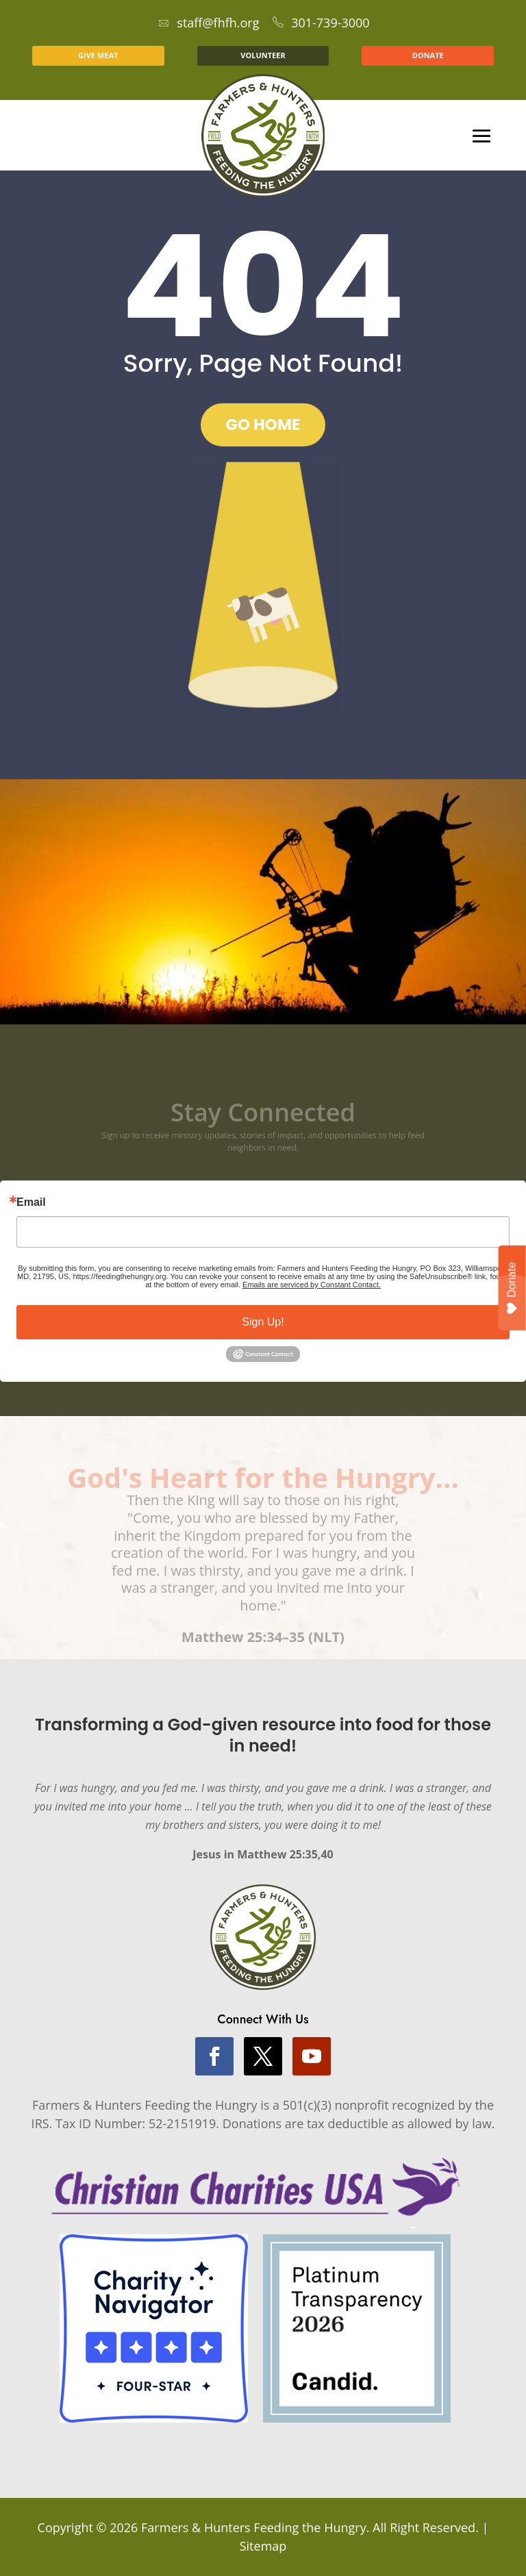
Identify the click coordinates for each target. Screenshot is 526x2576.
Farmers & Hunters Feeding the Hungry (253, 2527)
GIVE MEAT (98, 55)
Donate (512, 1288)
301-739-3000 (321, 22)
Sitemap (263, 2546)
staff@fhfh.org (208, 22)
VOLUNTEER (262, 55)
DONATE (428, 55)
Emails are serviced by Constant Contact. (311, 1284)
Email (31, 1202)
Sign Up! (263, 1322)
